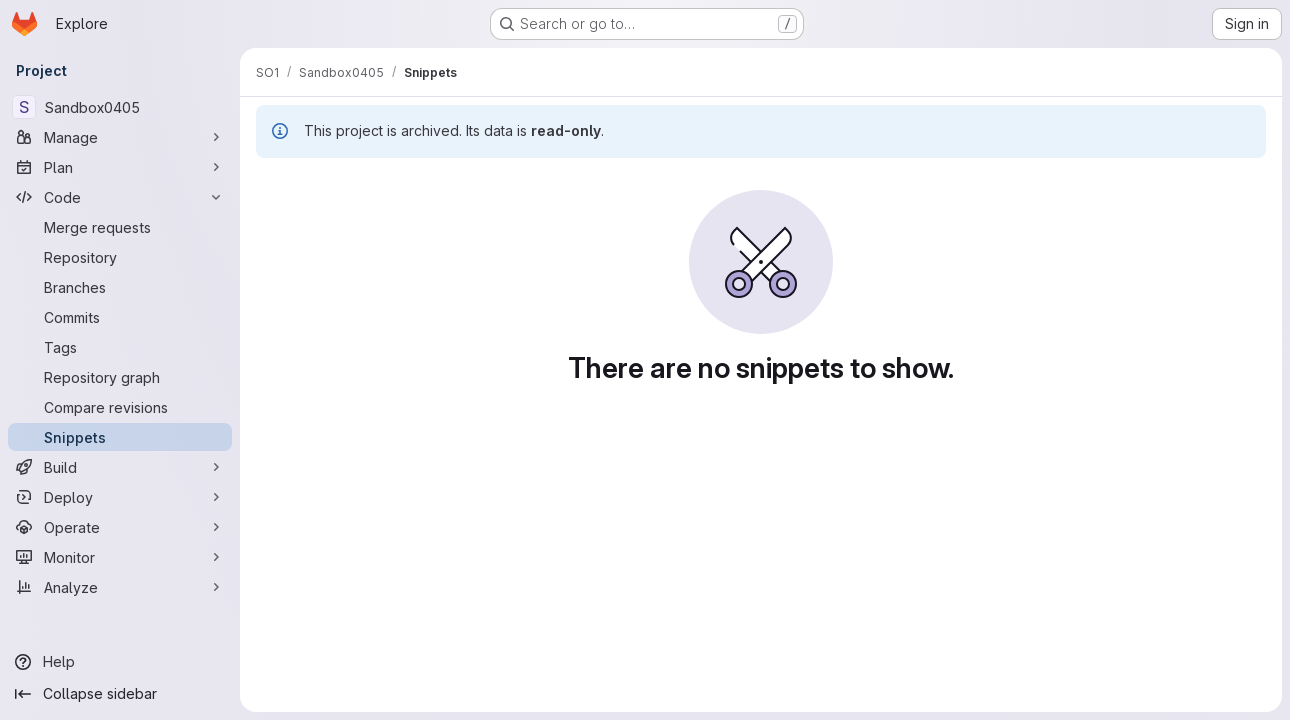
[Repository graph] (120, 377)
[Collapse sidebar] (120, 694)
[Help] (120, 662)
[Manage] (120, 137)
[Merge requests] (120, 227)
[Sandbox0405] (120, 107)
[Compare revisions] (120, 407)
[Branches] (120, 287)
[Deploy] (120, 497)
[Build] (120, 467)
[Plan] (120, 167)
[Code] (120, 197)
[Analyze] (120, 587)
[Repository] (120, 257)
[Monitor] (120, 557)
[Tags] (120, 347)
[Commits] (120, 317)
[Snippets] (120, 437)
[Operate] (120, 527)
